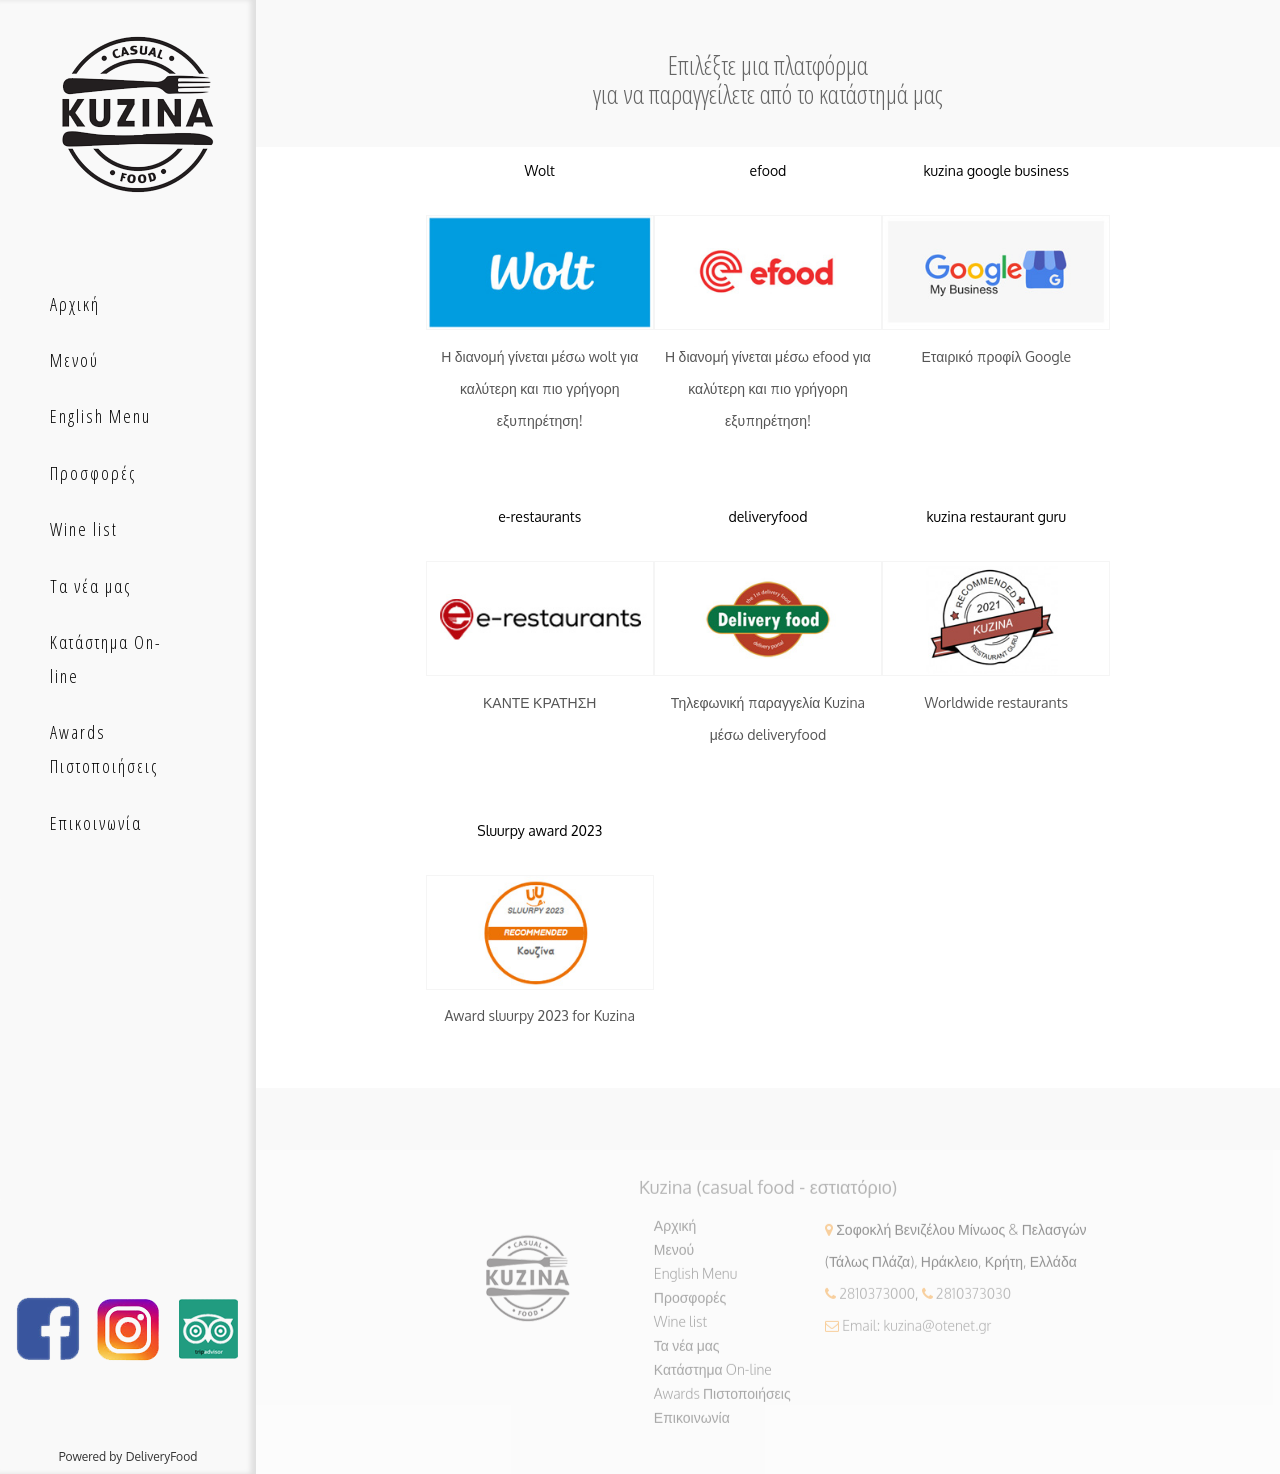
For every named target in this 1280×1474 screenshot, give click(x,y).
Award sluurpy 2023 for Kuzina (540, 1016)
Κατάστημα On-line (713, 1376)
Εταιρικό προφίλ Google (996, 357)
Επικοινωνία (692, 1424)
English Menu (695, 1280)
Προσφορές (690, 1304)
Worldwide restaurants (996, 702)
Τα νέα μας (687, 1352)
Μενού (674, 1256)
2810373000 (877, 1300)
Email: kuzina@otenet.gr (916, 1332)
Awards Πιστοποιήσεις (722, 1400)
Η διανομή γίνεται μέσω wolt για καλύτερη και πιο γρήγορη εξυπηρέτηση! (539, 389)
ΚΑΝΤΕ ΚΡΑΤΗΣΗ (540, 702)
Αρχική (675, 1232)
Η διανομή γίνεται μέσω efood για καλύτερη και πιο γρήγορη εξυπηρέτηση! (768, 389)
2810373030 (973, 1300)
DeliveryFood (162, 1456)
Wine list (680, 1328)
